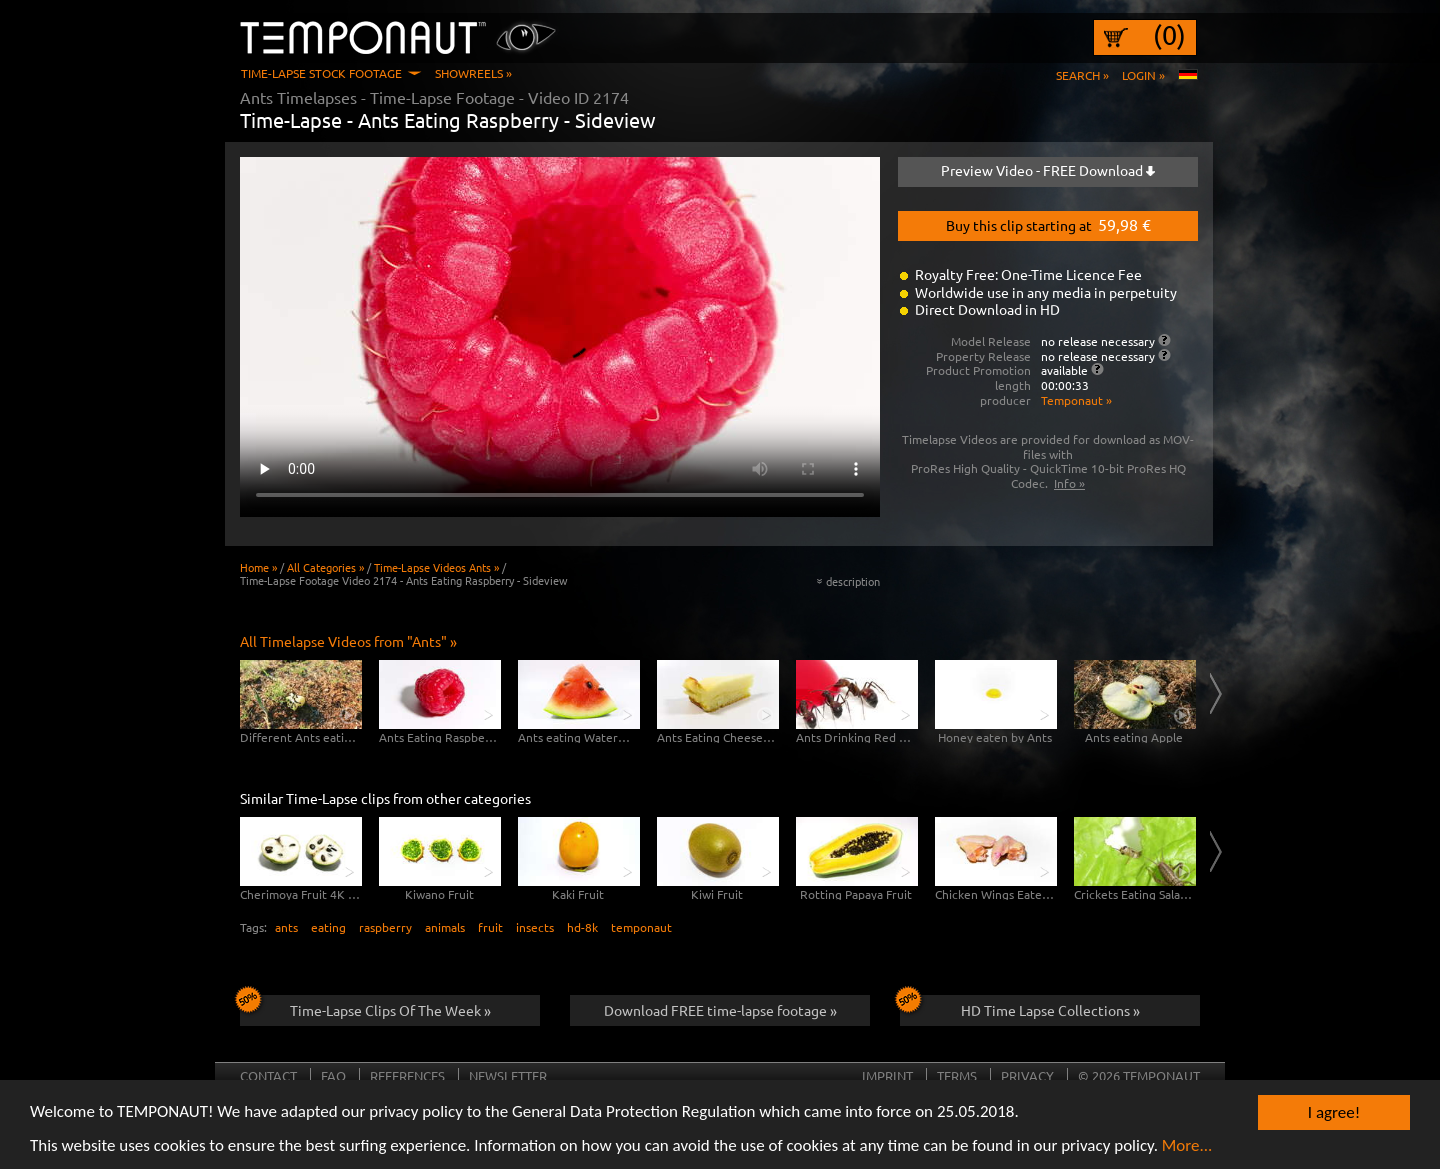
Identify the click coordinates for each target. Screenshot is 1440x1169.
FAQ (333, 1075)
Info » (1069, 483)
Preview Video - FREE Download (1048, 170)
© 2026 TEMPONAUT (1139, 1075)
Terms (957, 1075)
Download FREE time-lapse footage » (720, 1010)
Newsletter (508, 1075)
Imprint (887, 1075)
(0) (1169, 35)
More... (1187, 1147)
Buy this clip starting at (1048, 224)
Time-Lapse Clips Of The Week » (365, 1007)
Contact (268, 1075)
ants (286, 927)
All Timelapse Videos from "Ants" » (348, 641)
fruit (490, 927)
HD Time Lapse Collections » (1020, 1007)
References (407, 1075)
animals (445, 927)
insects (535, 927)
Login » (1143, 75)
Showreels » (473, 73)
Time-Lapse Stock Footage (321, 73)
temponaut (641, 927)
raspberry (385, 927)
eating (328, 927)
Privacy (1027, 1075)
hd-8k (582, 927)
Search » (1082, 75)
